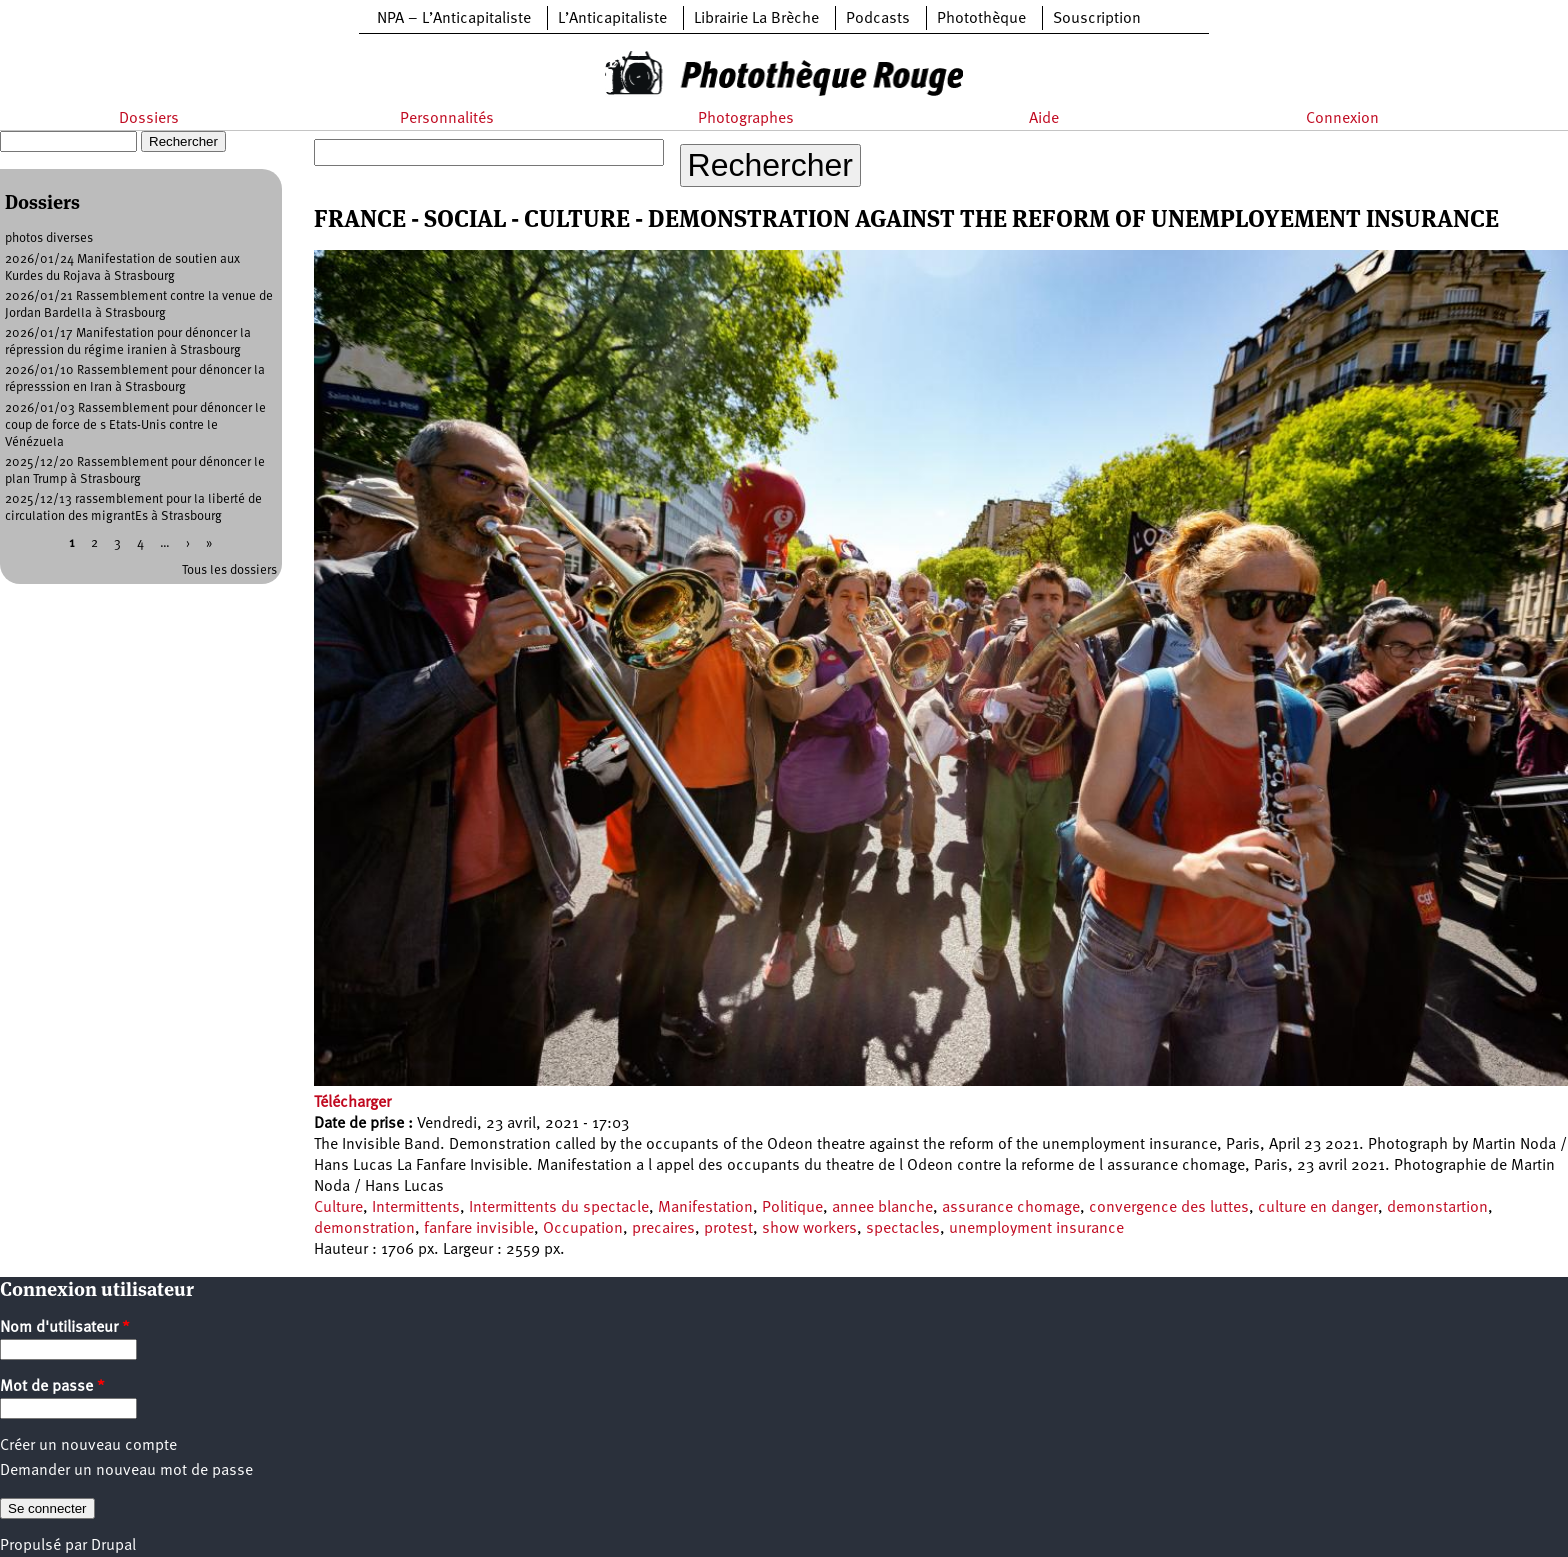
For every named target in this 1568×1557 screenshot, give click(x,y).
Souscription (1097, 19)
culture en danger (1318, 1208)
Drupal (113, 1546)
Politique (792, 1208)
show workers (809, 1229)
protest (728, 1229)
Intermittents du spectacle (559, 1208)
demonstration (364, 1229)
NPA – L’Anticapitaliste (454, 19)
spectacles (903, 1229)
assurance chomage (1011, 1208)
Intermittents (416, 1208)
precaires (663, 1229)
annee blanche (882, 1208)
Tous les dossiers (229, 570)
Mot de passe (52, 1387)
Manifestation (705, 1208)
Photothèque (981, 19)
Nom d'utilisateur (65, 1328)
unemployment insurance (1036, 1229)
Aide (1044, 119)
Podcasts (878, 19)
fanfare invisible (479, 1229)
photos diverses (49, 238)
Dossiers (149, 119)
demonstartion (1437, 1208)
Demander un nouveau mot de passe (126, 1471)
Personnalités (447, 119)
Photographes (746, 119)
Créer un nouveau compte (88, 1446)
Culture (338, 1208)
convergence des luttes (1169, 1208)
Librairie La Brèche (756, 19)
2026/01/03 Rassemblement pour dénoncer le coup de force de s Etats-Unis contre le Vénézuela (135, 425)
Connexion (1342, 119)
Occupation (583, 1229)
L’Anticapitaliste (612, 19)
